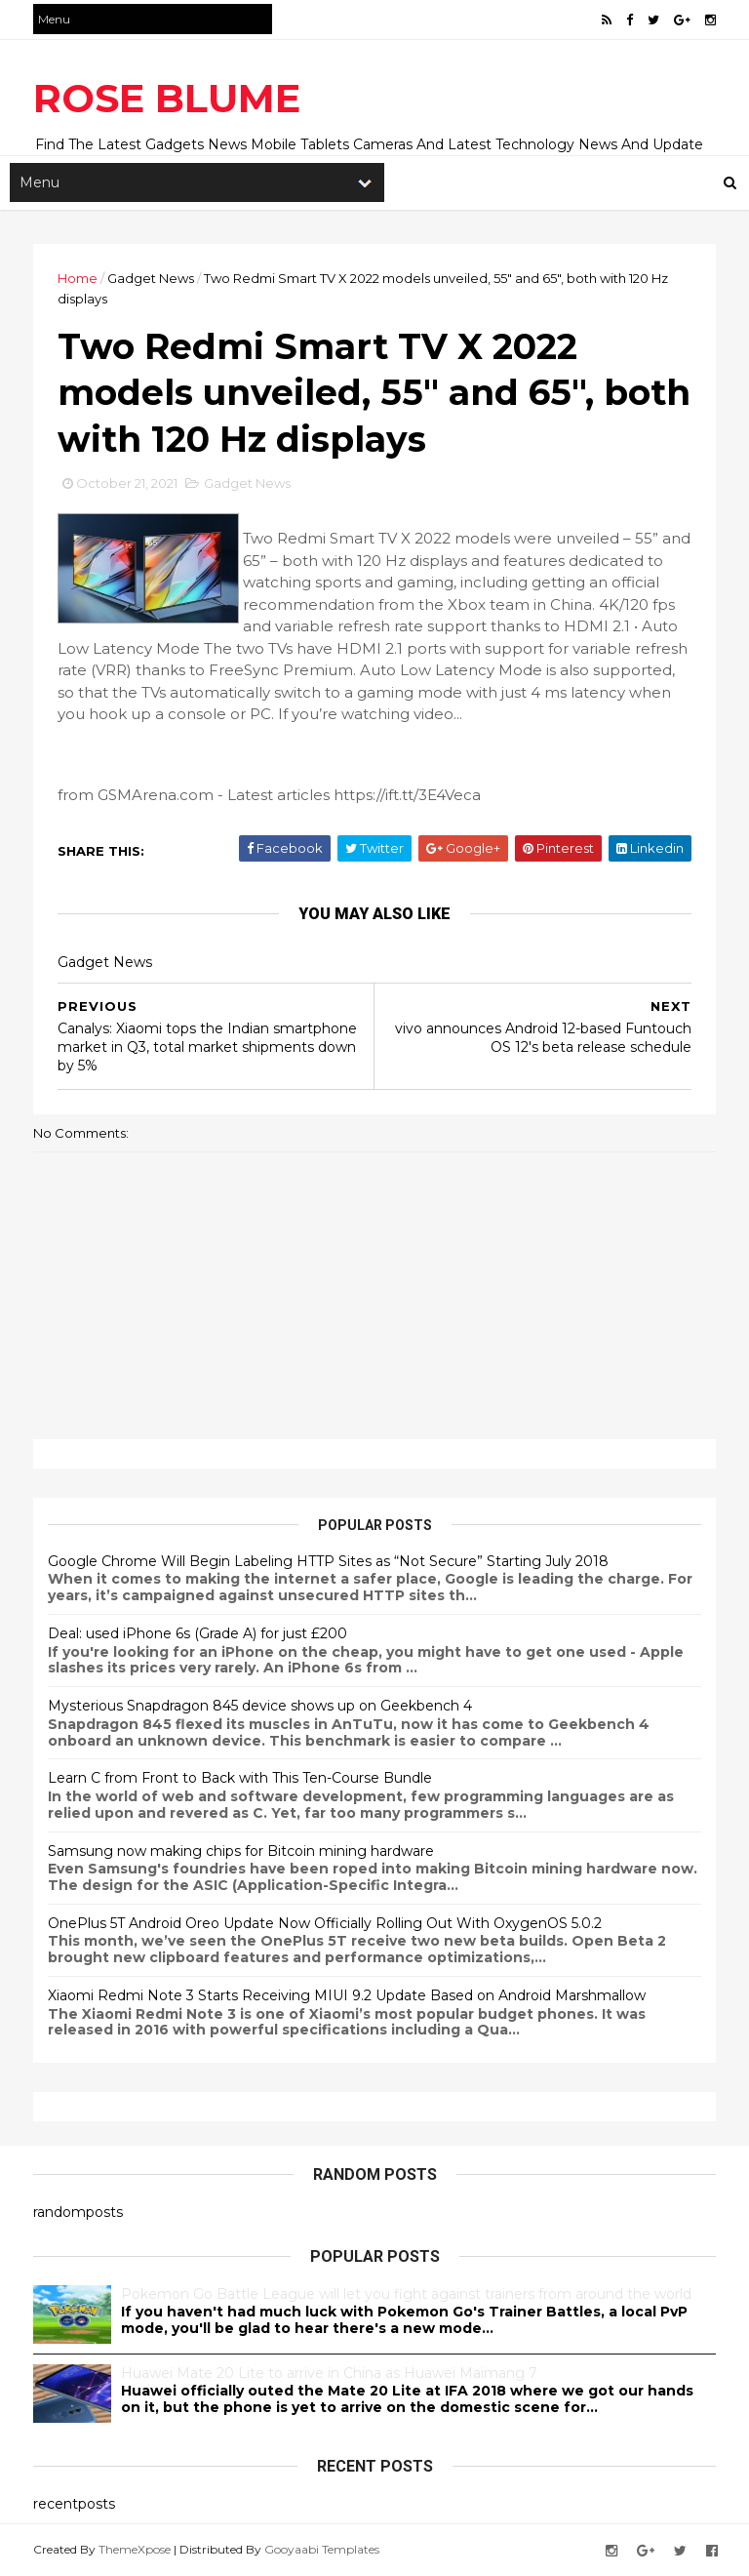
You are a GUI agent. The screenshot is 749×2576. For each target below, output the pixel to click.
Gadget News (150, 278)
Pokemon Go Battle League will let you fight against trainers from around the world (406, 2294)
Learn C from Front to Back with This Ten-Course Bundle (240, 1778)
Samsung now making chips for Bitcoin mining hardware (241, 1851)
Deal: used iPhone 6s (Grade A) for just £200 (197, 1633)
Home (78, 278)
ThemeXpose (135, 2549)
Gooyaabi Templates (321, 2549)
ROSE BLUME (166, 98)
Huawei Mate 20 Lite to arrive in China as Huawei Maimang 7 (329, 2373)
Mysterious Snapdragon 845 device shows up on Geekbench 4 (260, 1705)
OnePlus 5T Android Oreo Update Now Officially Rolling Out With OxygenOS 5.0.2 (325, 1923)
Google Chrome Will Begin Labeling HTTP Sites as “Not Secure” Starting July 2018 (328, 1561)
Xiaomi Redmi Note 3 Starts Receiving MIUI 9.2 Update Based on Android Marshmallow (347, 1995)
